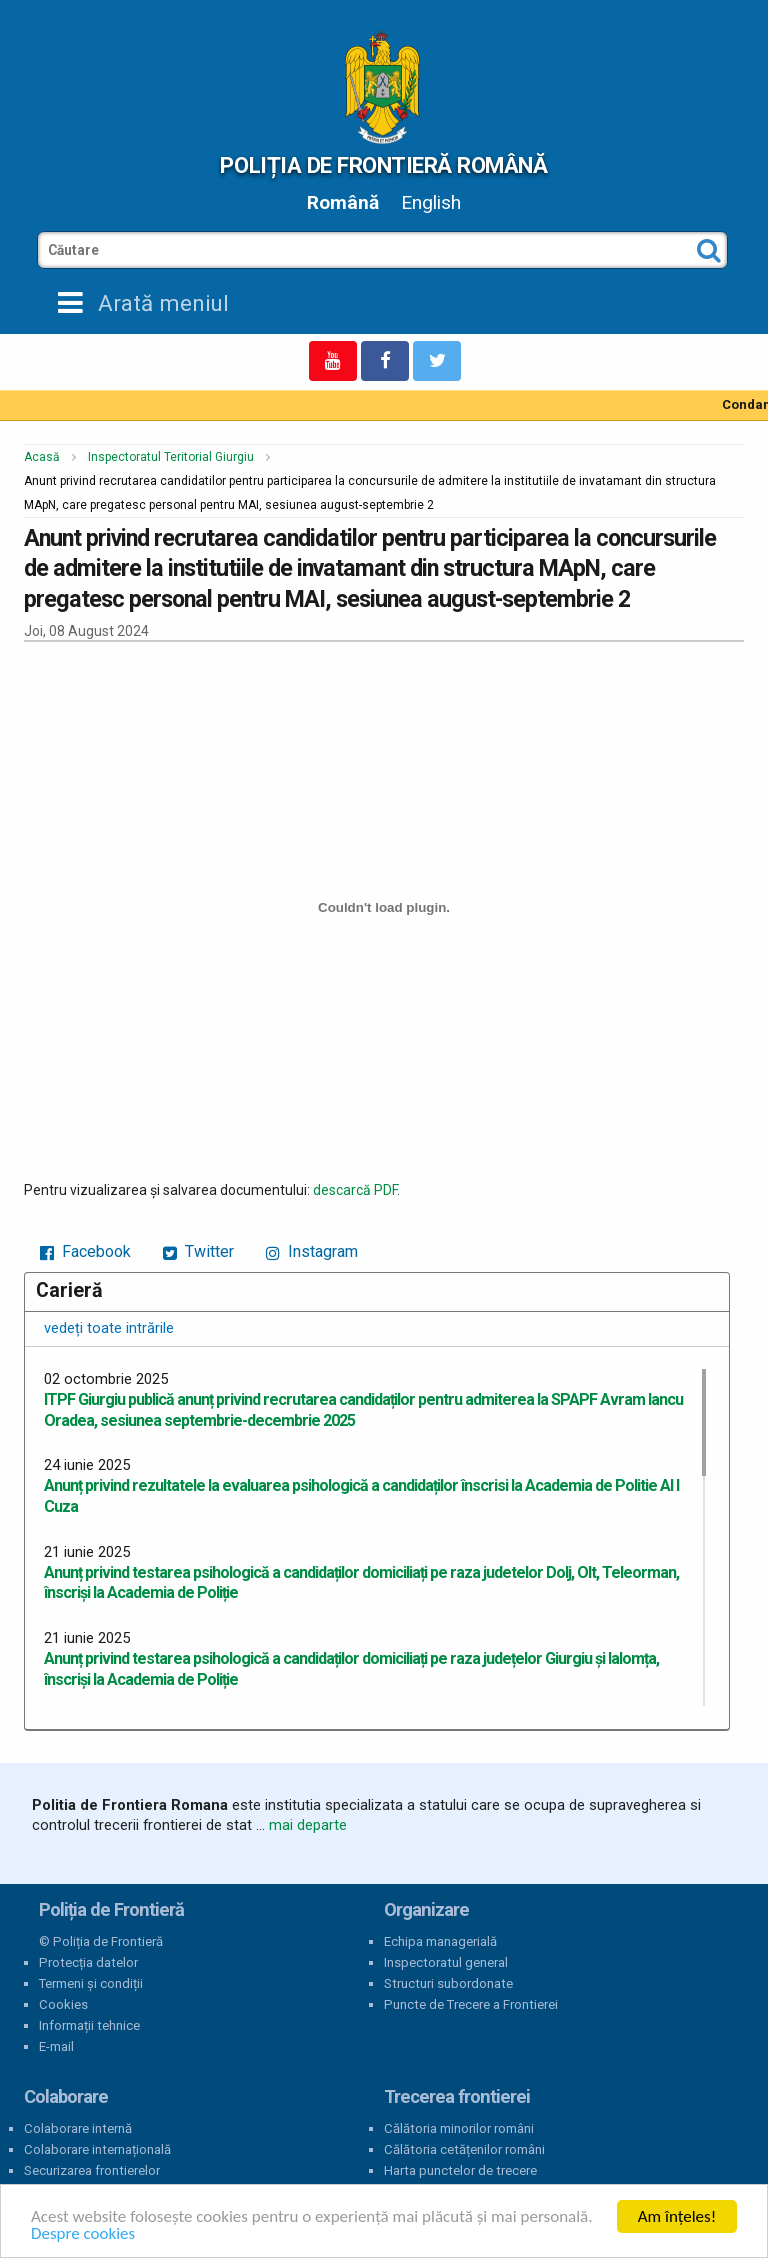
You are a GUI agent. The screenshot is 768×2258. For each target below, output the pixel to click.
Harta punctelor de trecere (460, 2170)
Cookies (63, 2004)
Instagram (312, 1251)
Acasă (42, 457)
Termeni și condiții (91, 1983)
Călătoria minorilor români (459, 2128)
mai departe (308, 1825)
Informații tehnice (89, 2025)
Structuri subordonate (448, 1983)
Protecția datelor (88, 1962)
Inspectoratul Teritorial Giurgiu (171, 457)
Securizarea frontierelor (92, 2170)
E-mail (56, 2046)
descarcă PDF (355, 1190)
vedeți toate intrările (109, 1328)
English (431, 202)
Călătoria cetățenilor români (464, 2149)
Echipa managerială (440, 1941)
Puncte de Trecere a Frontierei (471, 2004)
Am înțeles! (677, 2216)
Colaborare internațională (97, 2149)
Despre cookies (83, 2233)
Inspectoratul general (446, 1962)
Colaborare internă (78, 2128)
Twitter (198, 1251)
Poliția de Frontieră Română (383, 165)
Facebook (85, 1251)
